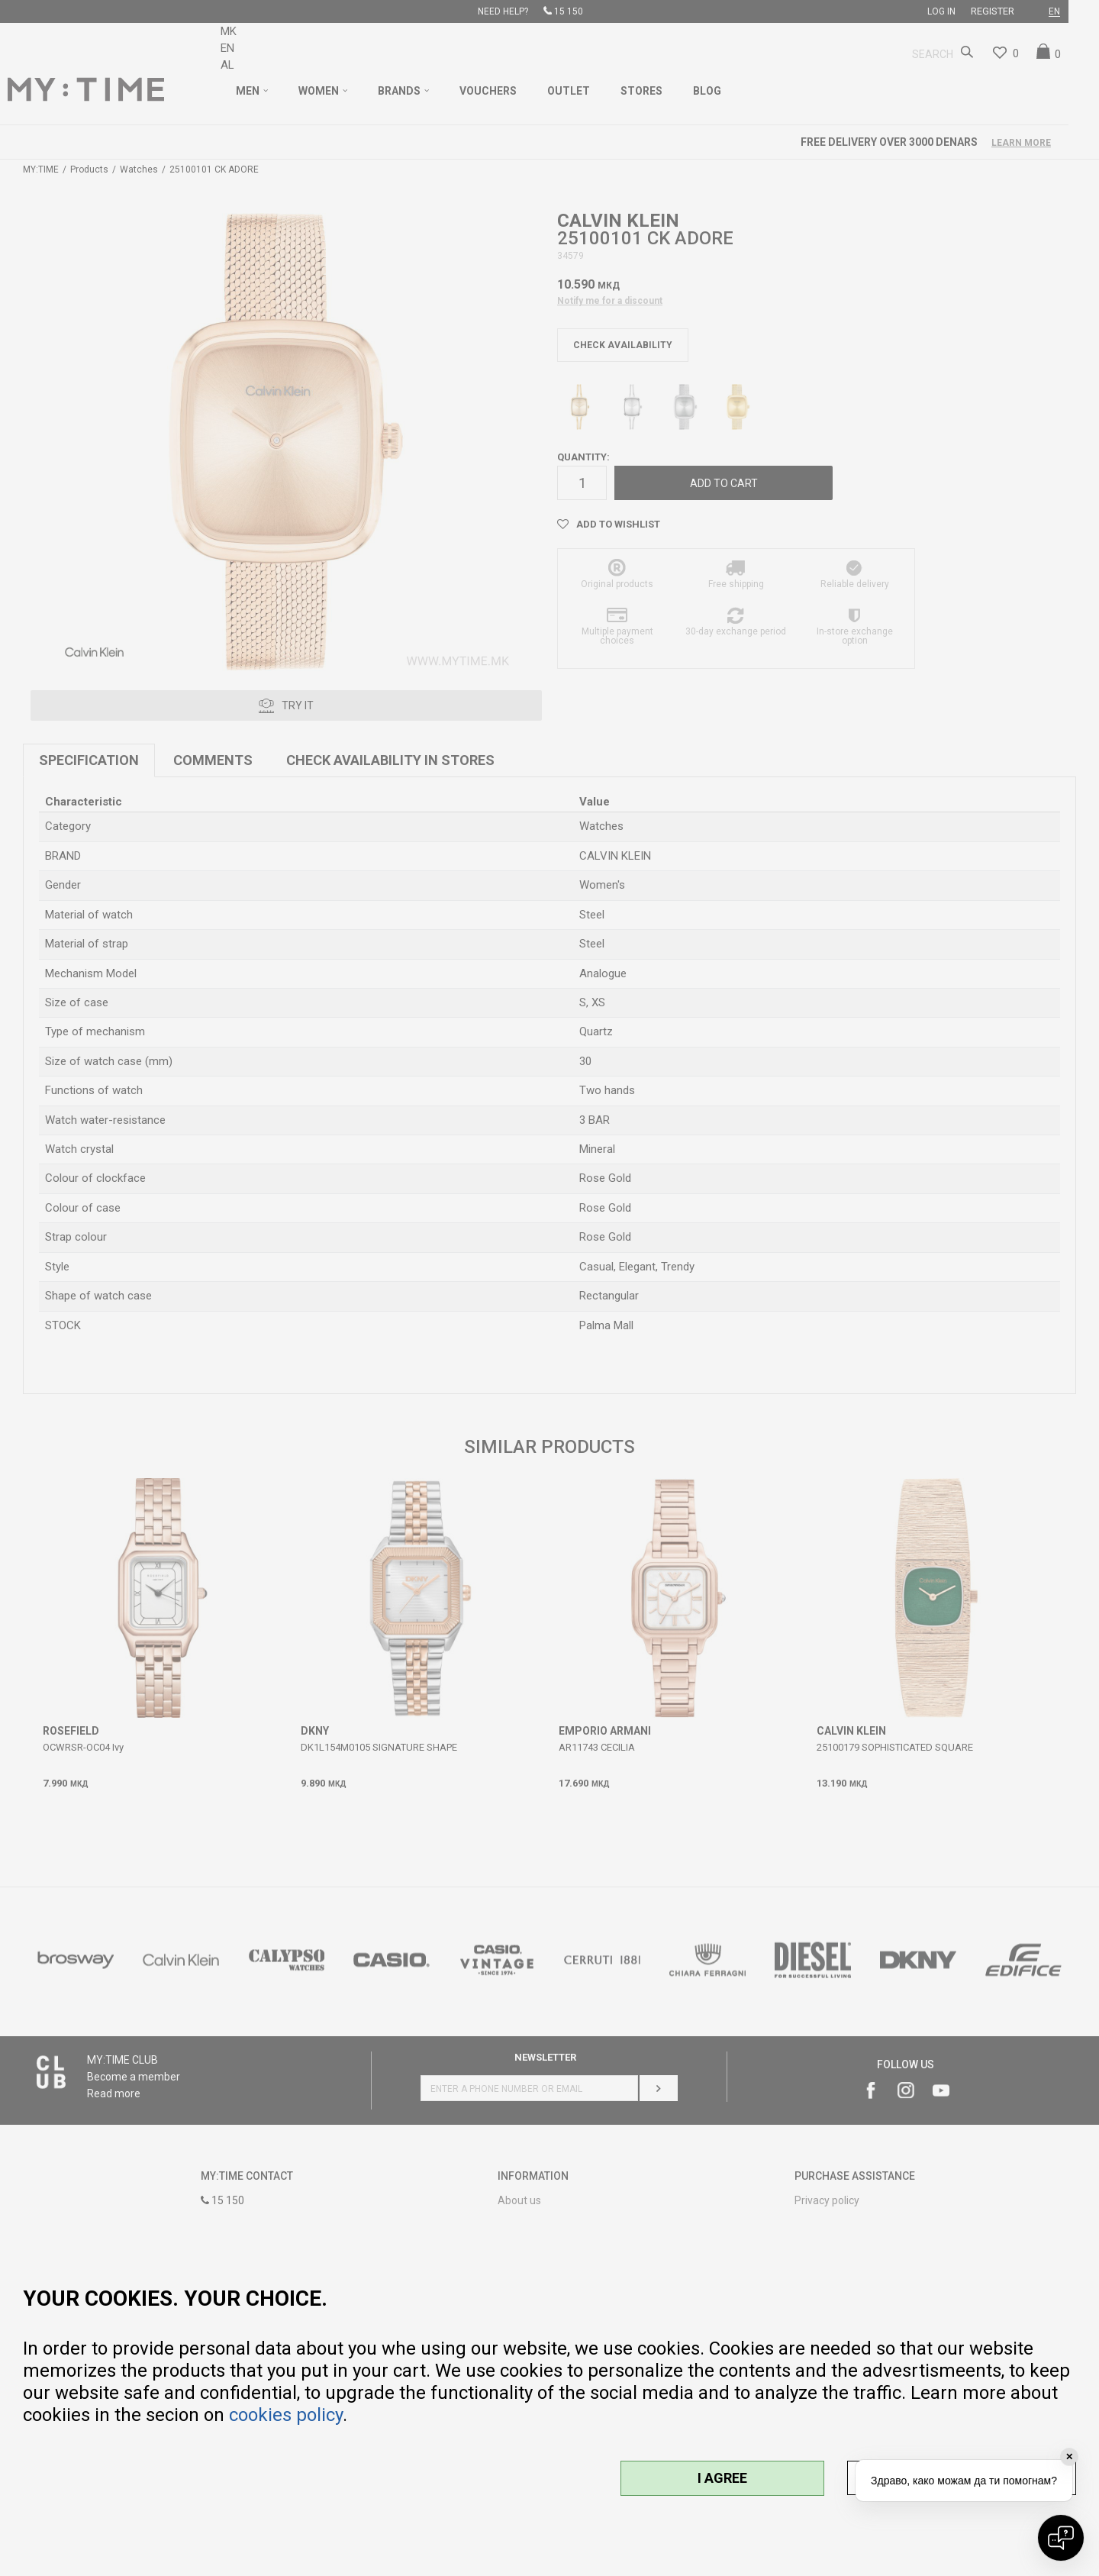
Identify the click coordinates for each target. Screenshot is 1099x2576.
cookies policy (286, 2415)
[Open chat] (1061, 2538)
